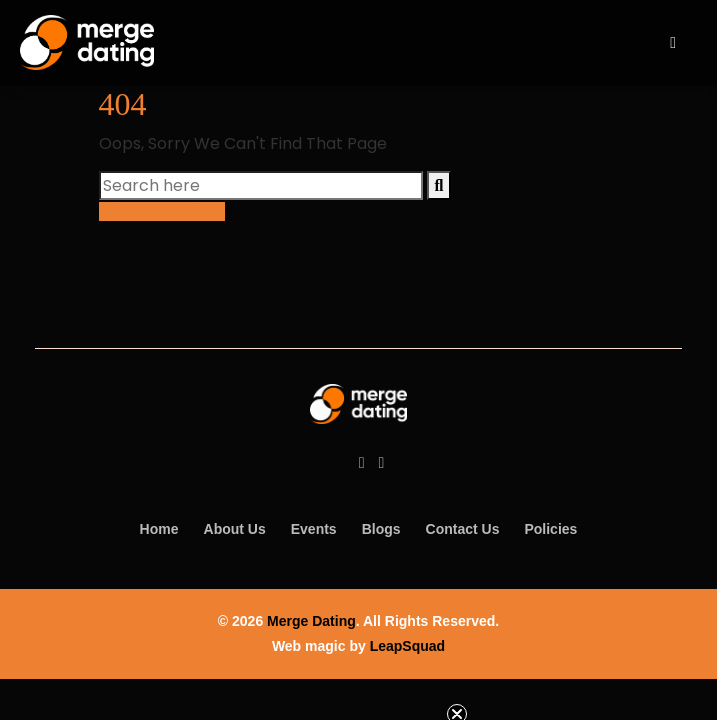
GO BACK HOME (162, 211)
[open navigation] (673, 42)
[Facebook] (362, 462)
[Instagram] (382, 462)
